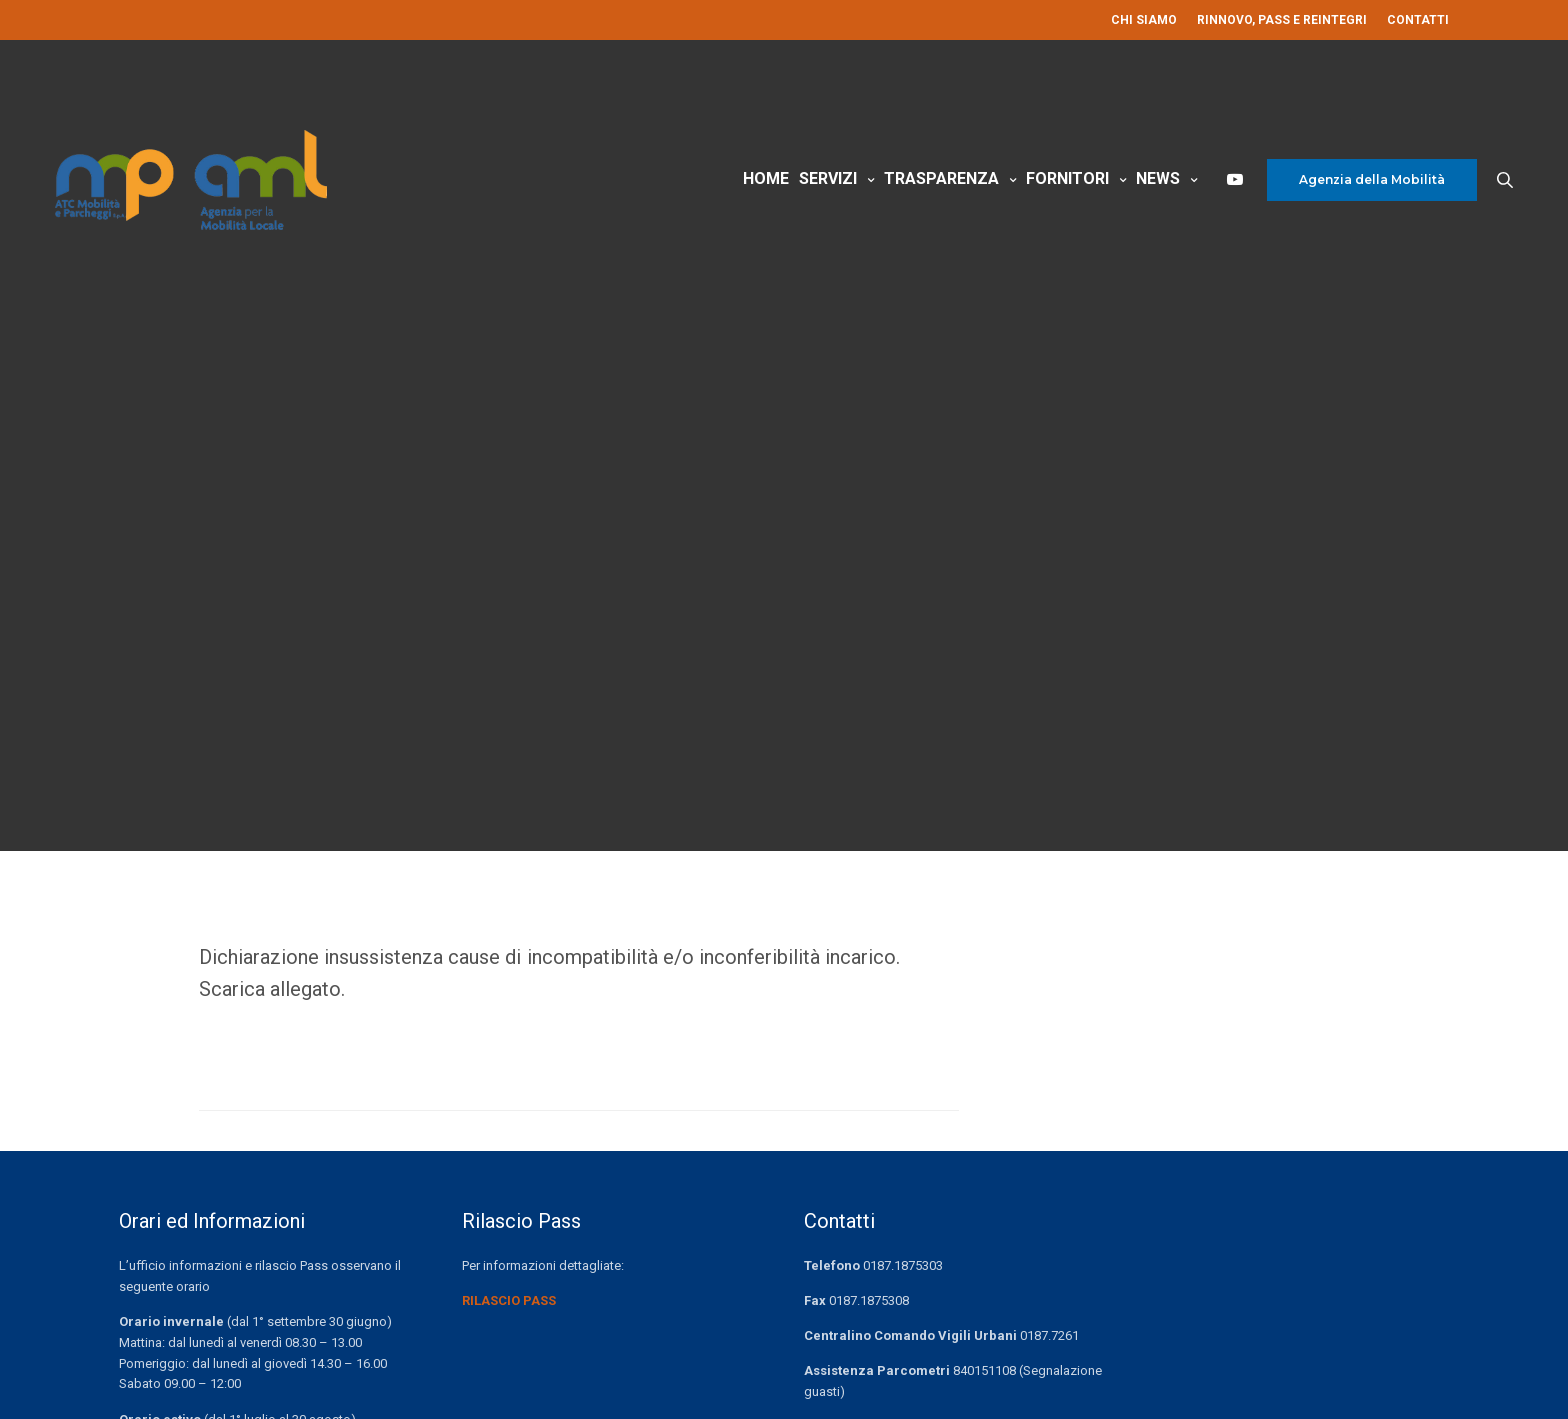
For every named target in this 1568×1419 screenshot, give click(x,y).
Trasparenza (941, 178)
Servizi (828, 178)
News (1158, 178)
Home (766, 178)
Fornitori (1067, 178)
